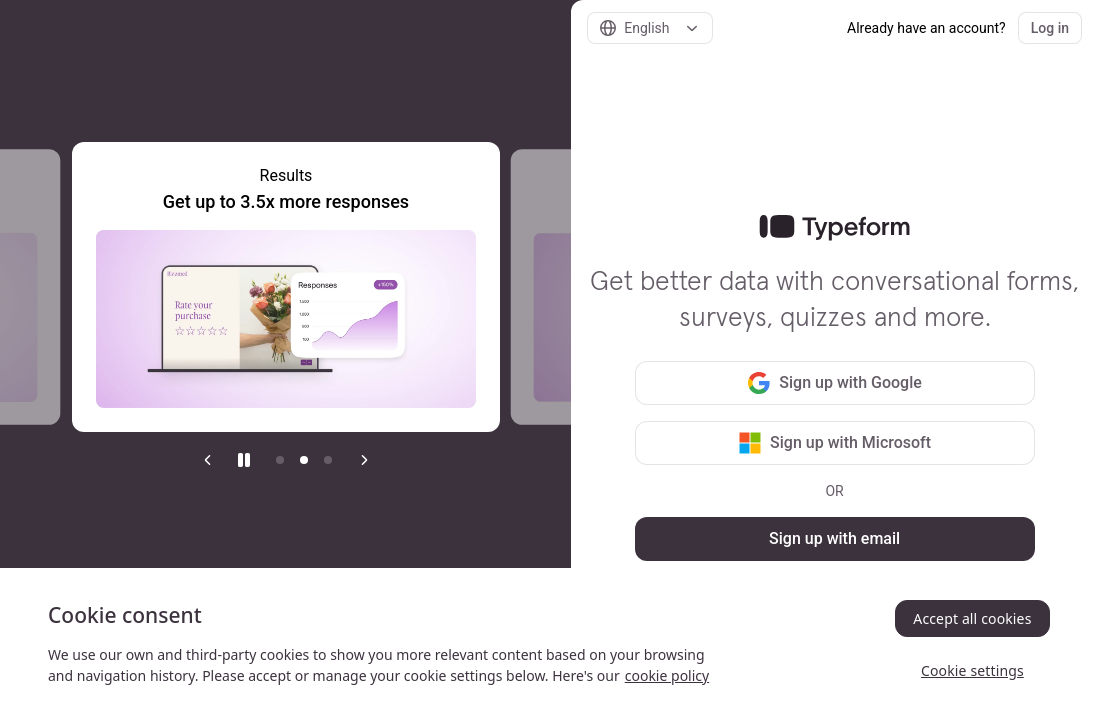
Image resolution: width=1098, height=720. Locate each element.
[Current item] (304, 460)
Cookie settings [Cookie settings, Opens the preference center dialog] (972, 670)
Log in (1050, 28)
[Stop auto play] (244, 460)
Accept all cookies (972, 618)
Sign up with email (834, 538)
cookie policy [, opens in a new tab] (667, 675)
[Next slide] (364, 460)
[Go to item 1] (280, 460)
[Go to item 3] (328, 460)
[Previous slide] (208, 460)
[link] (834, 228)
